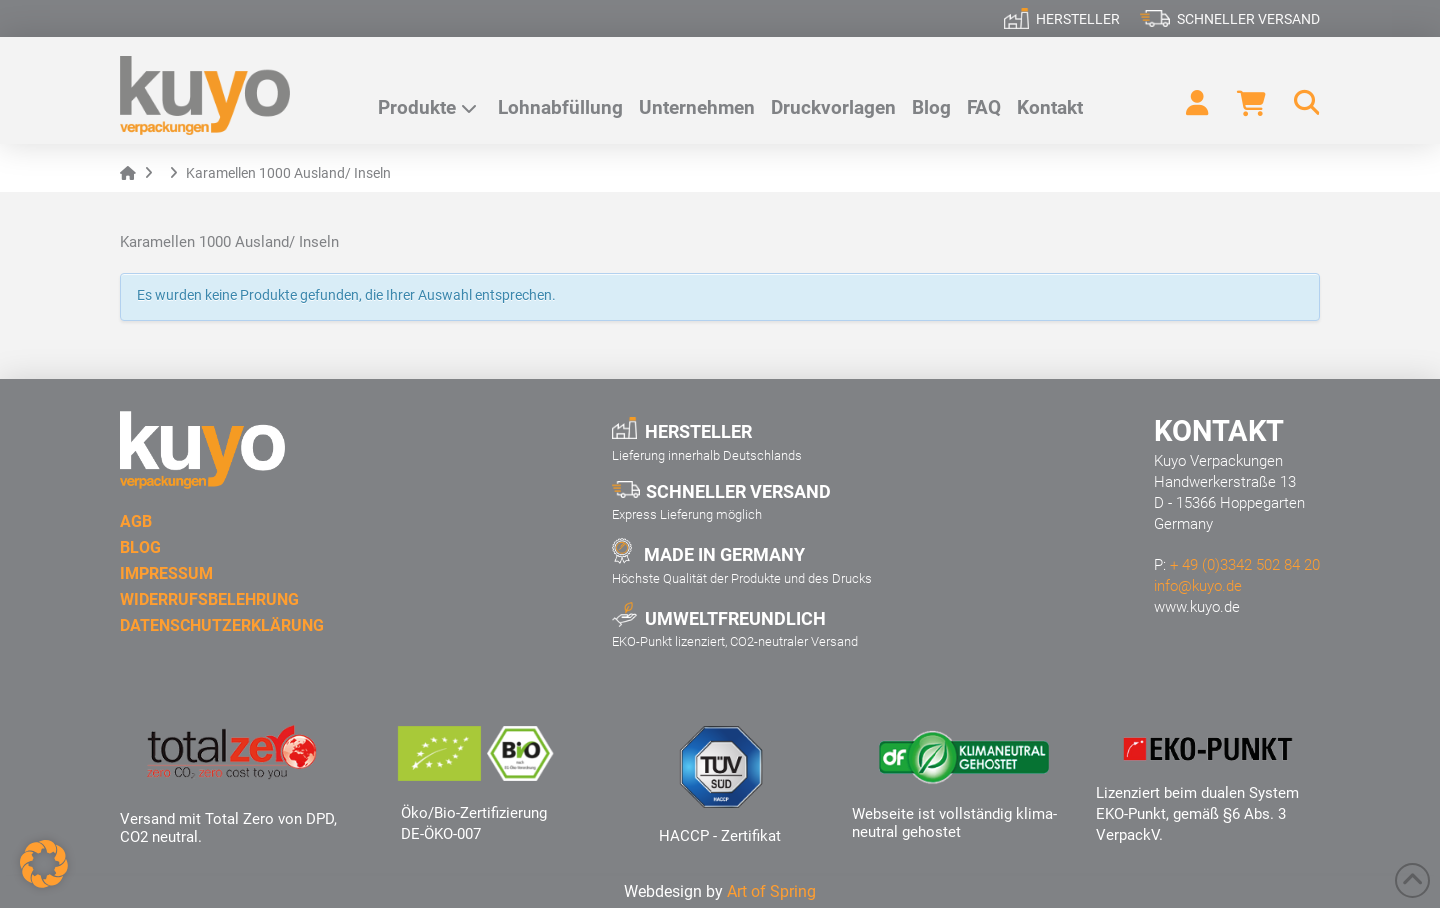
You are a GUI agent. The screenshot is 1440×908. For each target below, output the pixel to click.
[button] (1298, 103)
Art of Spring (771, 891)
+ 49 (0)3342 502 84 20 (1245, 565)
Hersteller (1078, 19)
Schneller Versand (1248, 19)
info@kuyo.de (1198, 586)
